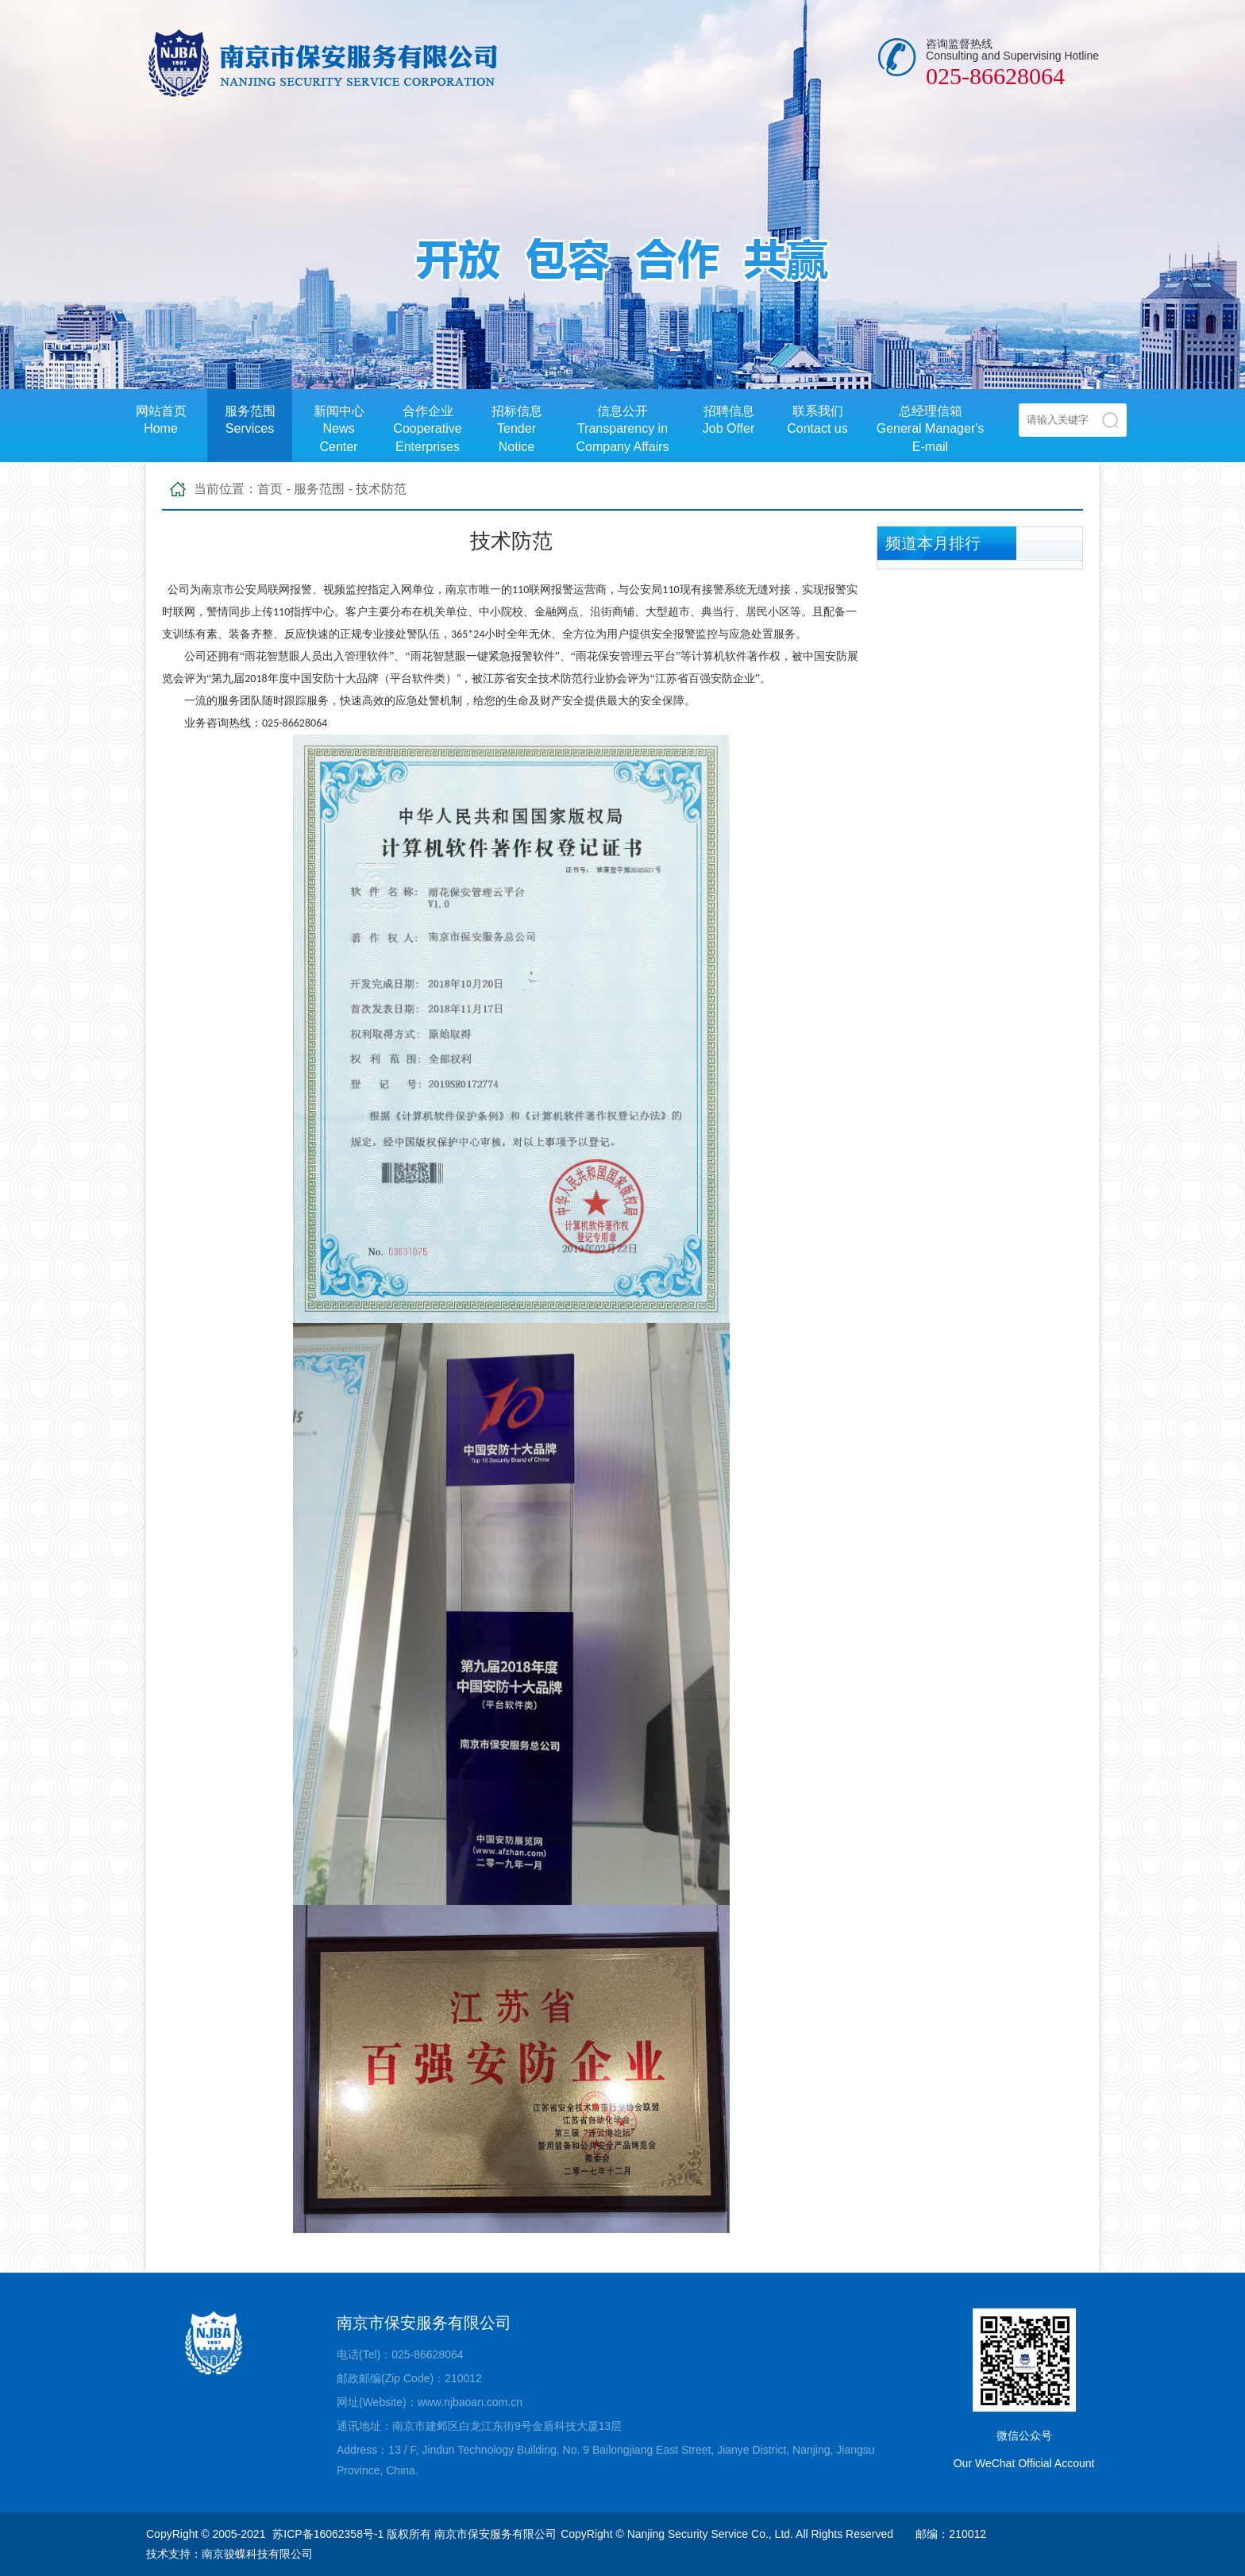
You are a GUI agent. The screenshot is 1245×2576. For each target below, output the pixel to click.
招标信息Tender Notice (516, 428)
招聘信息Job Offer (729, 419)
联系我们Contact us (817, 419)
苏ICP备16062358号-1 (328, 2534)
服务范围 (319, 489)
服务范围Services (250, 419)
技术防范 (381, 489)
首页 (270, 489)
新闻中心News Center (339, 428)
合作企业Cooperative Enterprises (427, 428)
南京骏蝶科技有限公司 (257, 2553)
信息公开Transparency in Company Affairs (622, 428)
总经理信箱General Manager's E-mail (931, 428)
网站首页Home (161, 419)
